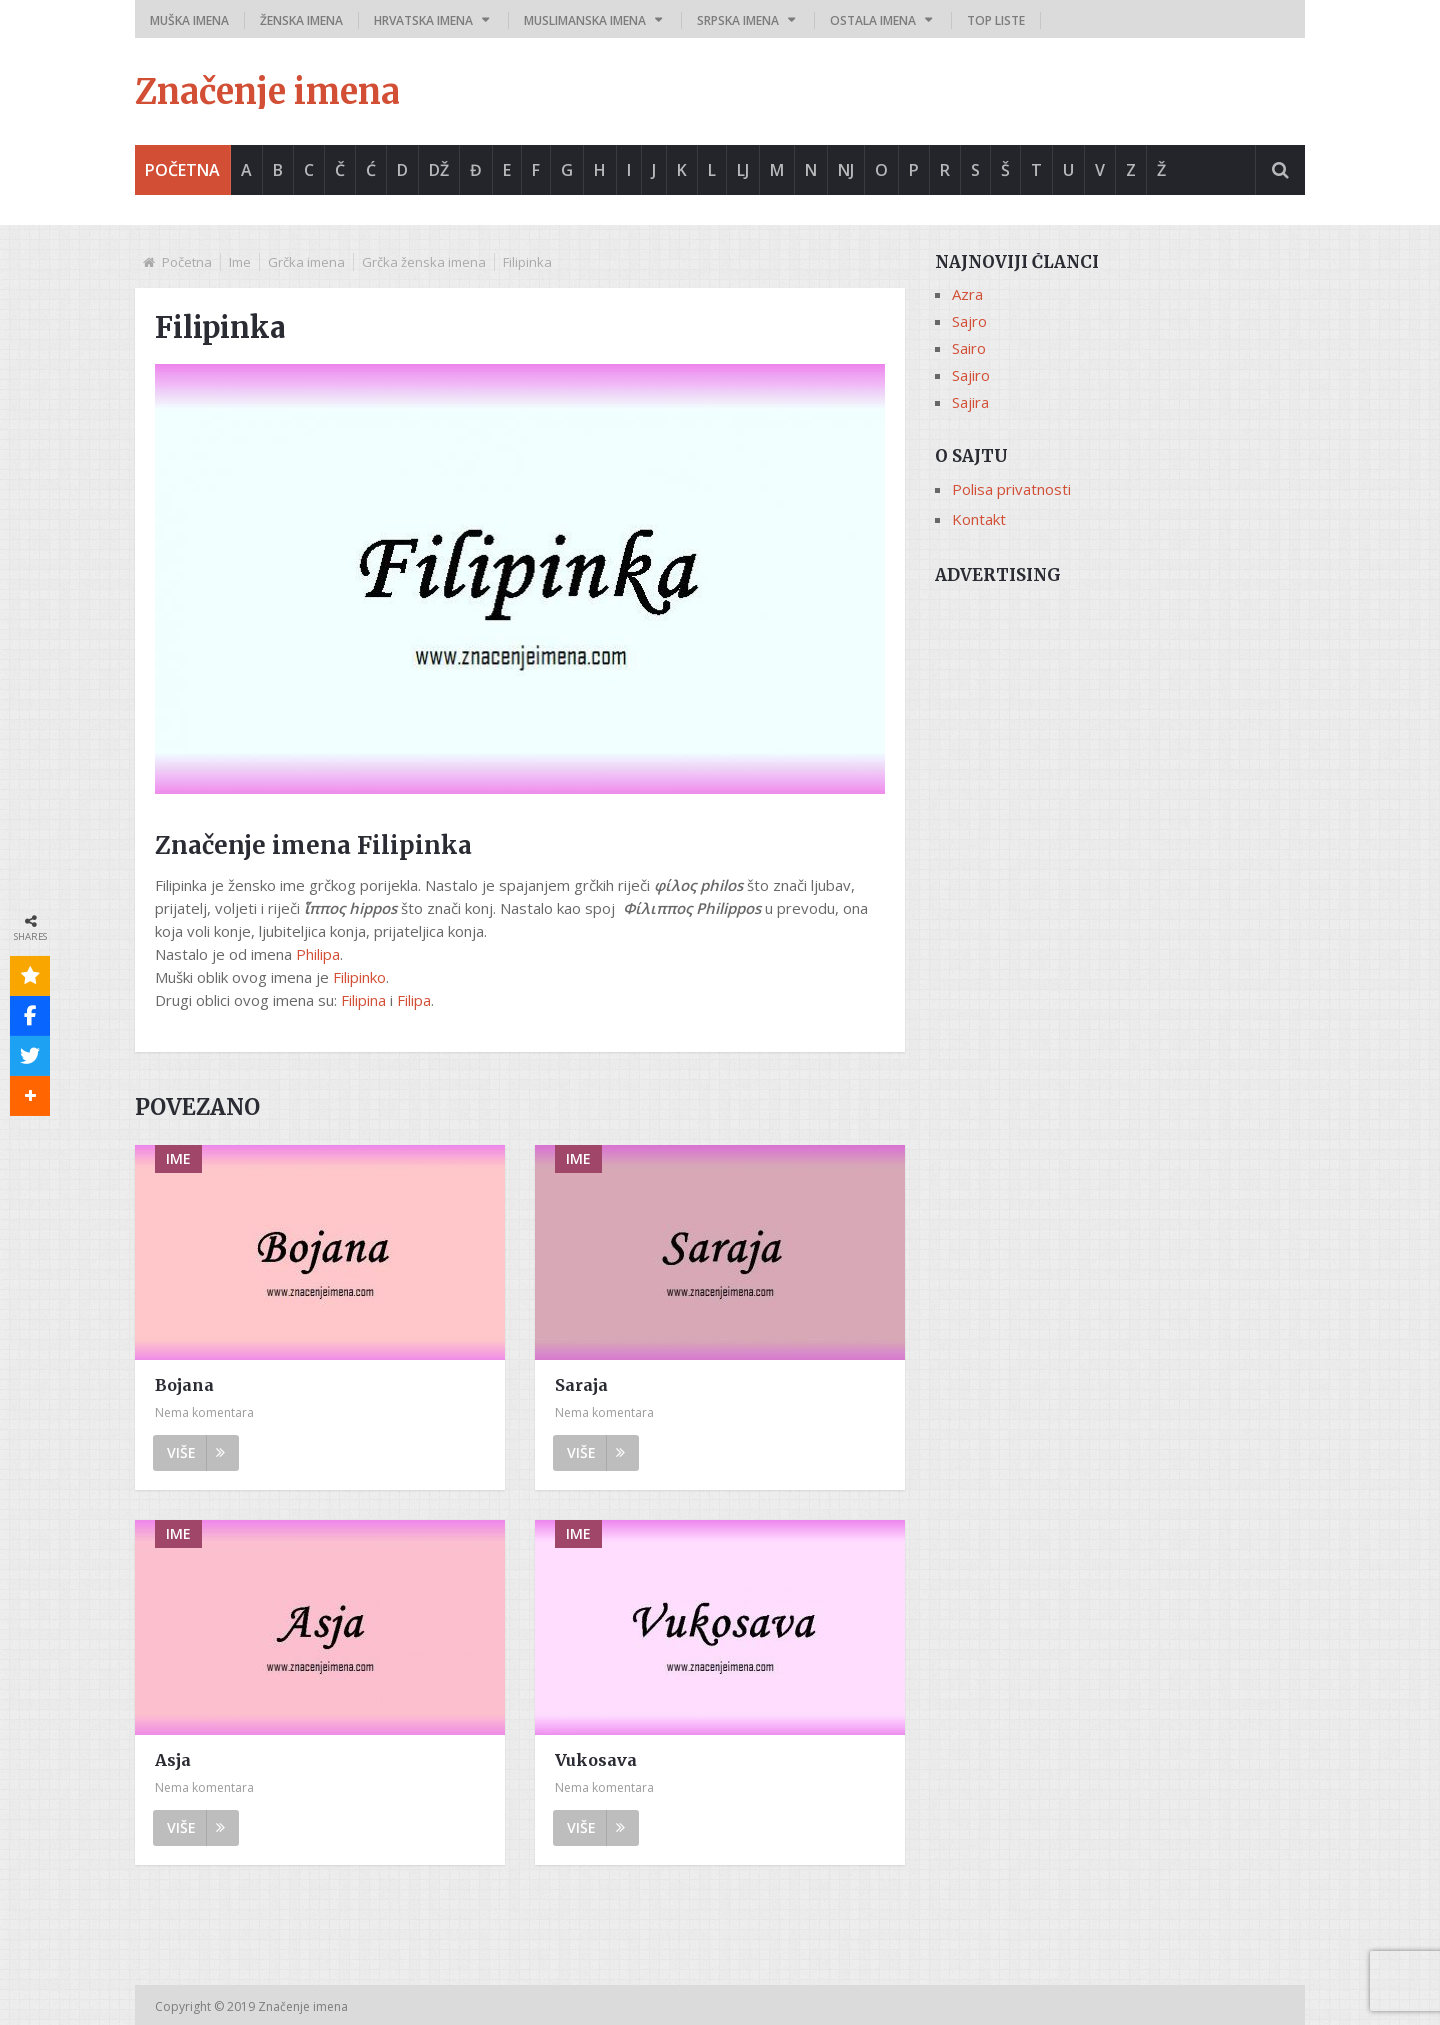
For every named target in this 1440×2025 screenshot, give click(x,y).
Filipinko (359, 977)
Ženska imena (301, 20)
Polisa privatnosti (1011, 489)
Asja (173, 1760)
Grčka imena (306, 262)
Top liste (996, 20)
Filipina (363, 1000)
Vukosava (596, 1760)
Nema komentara (204, 1412)
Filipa (414, 1000)
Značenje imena (267, 92)
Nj (846, 170)
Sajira (970, 402)
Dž (439, 170)
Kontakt (979, 519)
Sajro (969, 321)
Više (196, 1452)
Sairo (969, 348)
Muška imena (189, 20)
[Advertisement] (1120, 737)
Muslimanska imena (585, 20)
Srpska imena (738, 20)
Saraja (581, 1385)
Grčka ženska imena (424, 262)
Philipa (318, 954)
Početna (182, 170)
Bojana (184, 1385)
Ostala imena (873, 20)
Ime (240, 262)
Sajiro (971, 375)
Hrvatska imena (423, 20)
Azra (967, 294)
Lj (743, 170)
